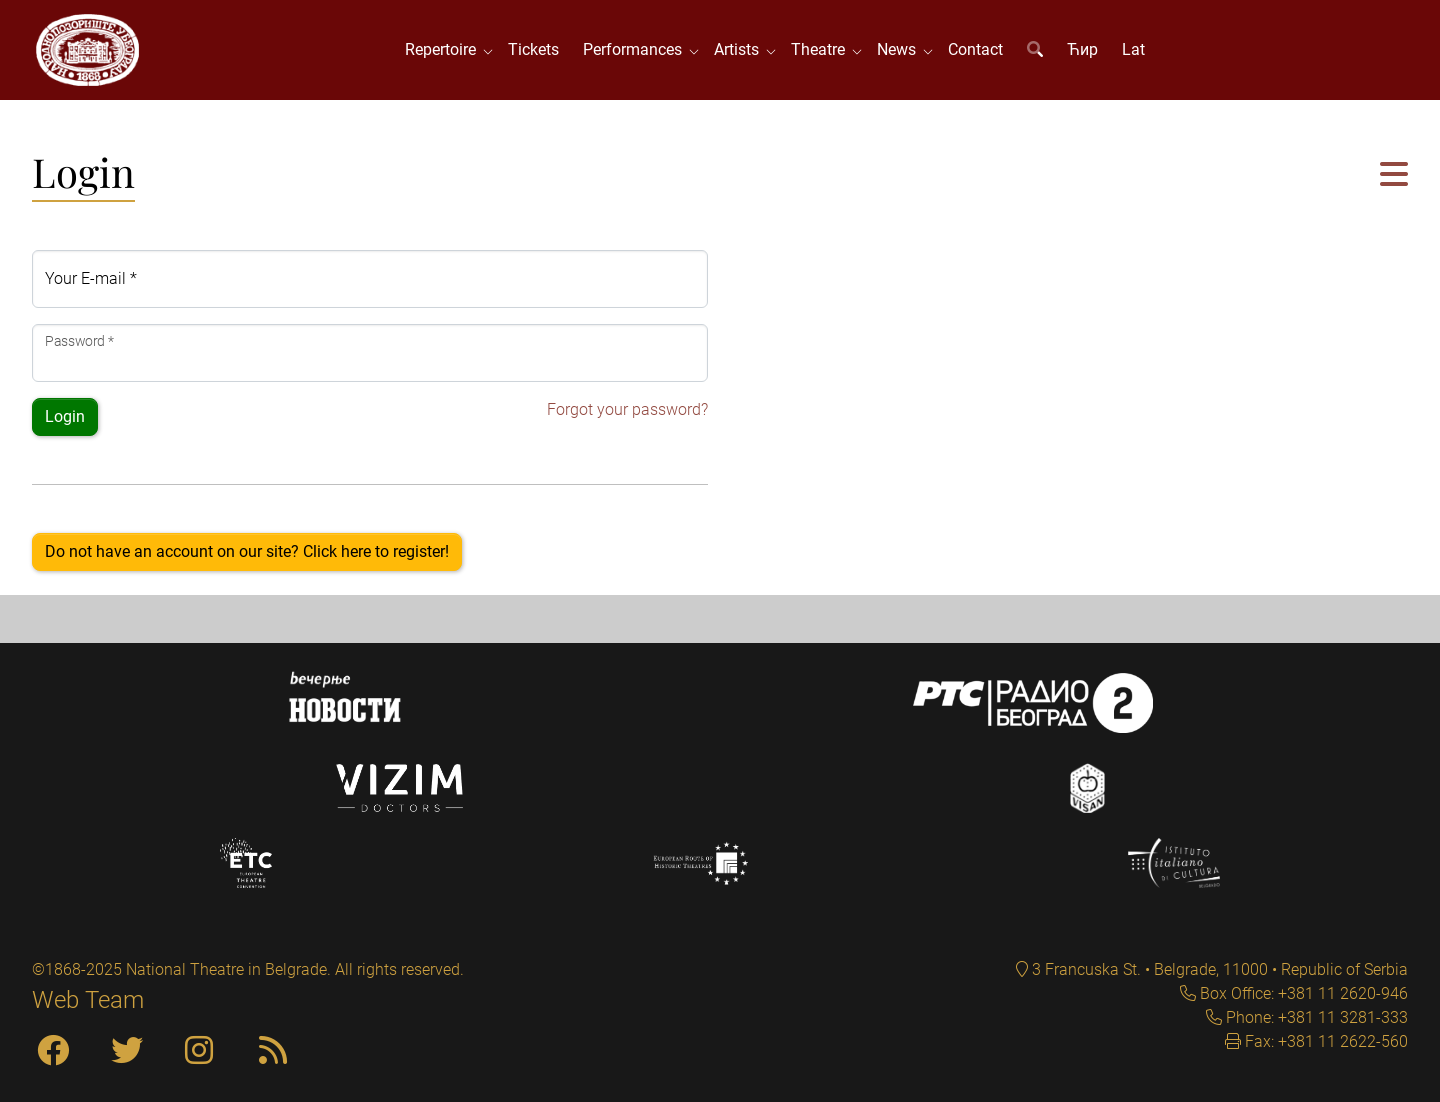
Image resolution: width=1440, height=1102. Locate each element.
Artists (740, 49)
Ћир (1082, 49)
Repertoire (444, 49)
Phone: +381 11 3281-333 (1315, 1017)
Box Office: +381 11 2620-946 (1302, 993)
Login (65, 416)
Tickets (533, 49)
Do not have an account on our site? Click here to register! (247, 551)
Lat (1133, 49)
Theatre (822, 49)
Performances (636, 49)
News (900, 49)
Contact (975, 49)
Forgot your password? (627, 409)
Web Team (88, 1000)
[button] (1394, 175)
